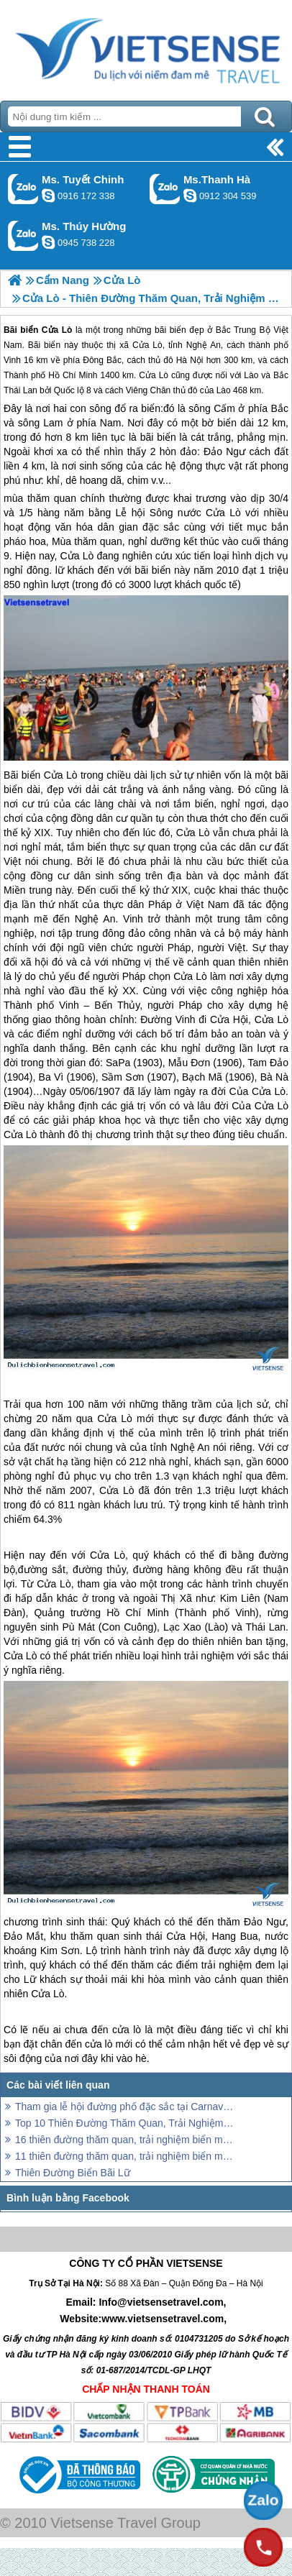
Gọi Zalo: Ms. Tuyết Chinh (23, 189)
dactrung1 (48, 242)
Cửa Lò (223, 512)
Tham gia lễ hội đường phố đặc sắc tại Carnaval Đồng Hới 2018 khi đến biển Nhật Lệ (124, 2106)
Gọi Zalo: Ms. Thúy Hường (23, 235)
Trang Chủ (146, 46)
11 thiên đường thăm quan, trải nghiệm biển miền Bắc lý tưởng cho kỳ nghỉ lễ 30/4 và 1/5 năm (124, 2156)
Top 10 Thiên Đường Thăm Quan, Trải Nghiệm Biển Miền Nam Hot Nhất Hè (124, 2123)
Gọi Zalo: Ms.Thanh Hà (165, 189)
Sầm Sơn (122, 1077)
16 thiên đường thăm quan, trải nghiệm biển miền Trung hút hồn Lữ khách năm (124, 2139)
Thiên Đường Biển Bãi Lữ (72, 2172)
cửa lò (126, 2029)
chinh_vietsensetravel (48, 195)
